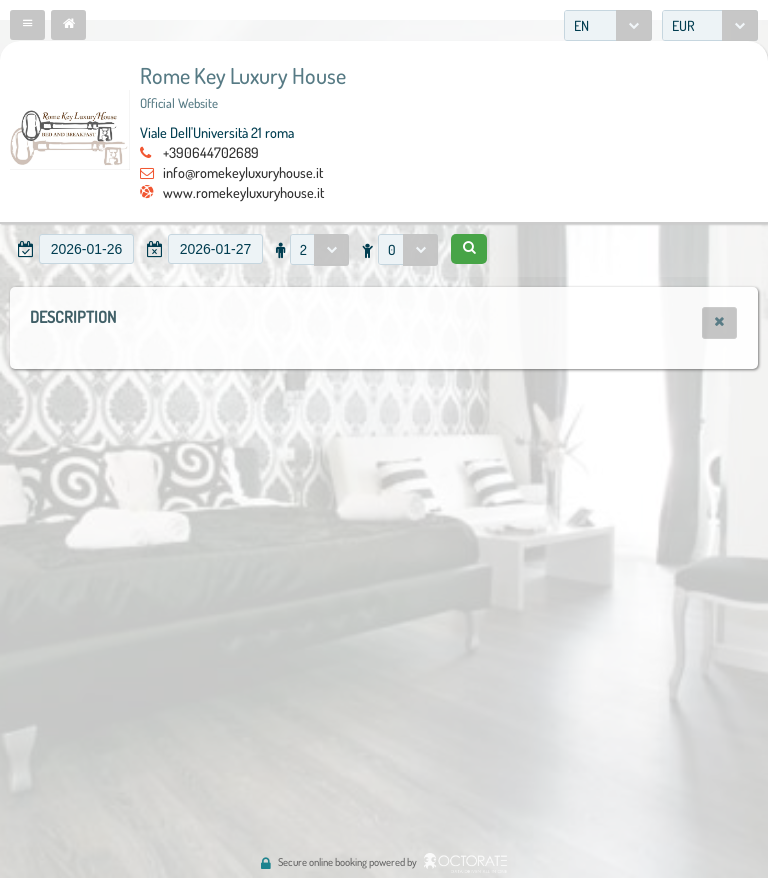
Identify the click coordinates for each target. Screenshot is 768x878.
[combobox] (608, 25)
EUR (683, 25)
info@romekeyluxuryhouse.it (243, 172)
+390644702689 (211, 152)
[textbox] (86, 249)
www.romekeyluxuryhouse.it (243, 192)
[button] (27, 25)
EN (581, 25)
